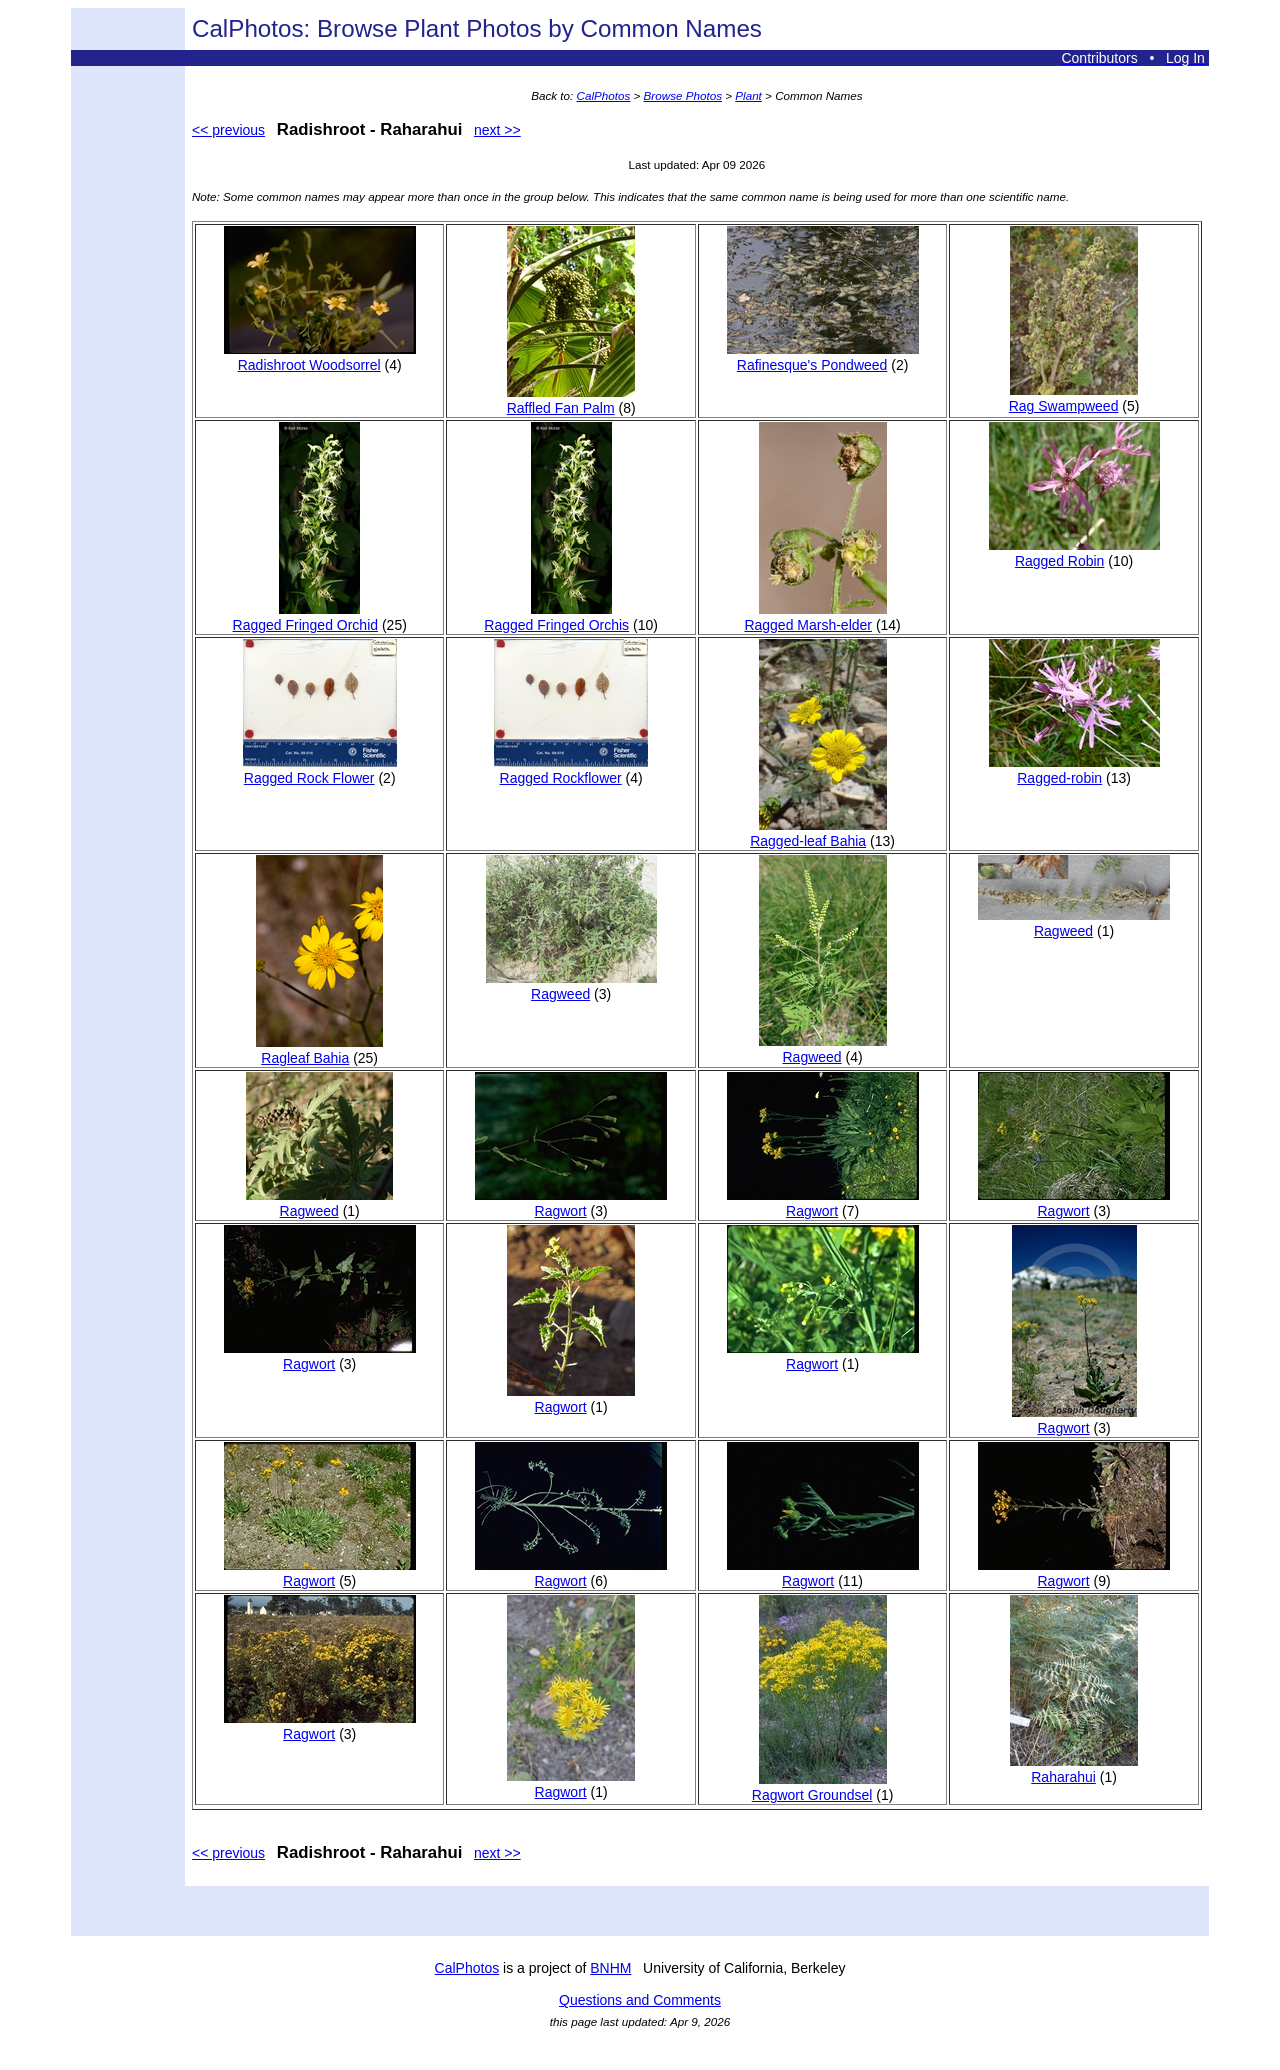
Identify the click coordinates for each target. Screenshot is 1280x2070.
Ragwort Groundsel (819, 1787)
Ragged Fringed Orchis (556, 617)
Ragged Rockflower (571, 770)
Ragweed (571, 986)
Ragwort (571, 1203)
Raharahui (1074, 1769)
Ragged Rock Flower (320, 770)
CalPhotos (604, 95)
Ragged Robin (1074, 553)
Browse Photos (683, 95)
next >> (497, 130)
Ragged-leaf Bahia (818, 833)
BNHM (610, 1968)
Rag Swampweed (1073, 398)
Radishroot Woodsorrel (320, 357)
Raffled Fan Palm (571, 400)
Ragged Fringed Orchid (306, 617)
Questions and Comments (640, 2000)
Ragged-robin (1074, 770)
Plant (748, 95)
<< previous (228, 130)
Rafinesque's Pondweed (823, 357)
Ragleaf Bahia (319, 1050)
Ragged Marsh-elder (815, 617)
